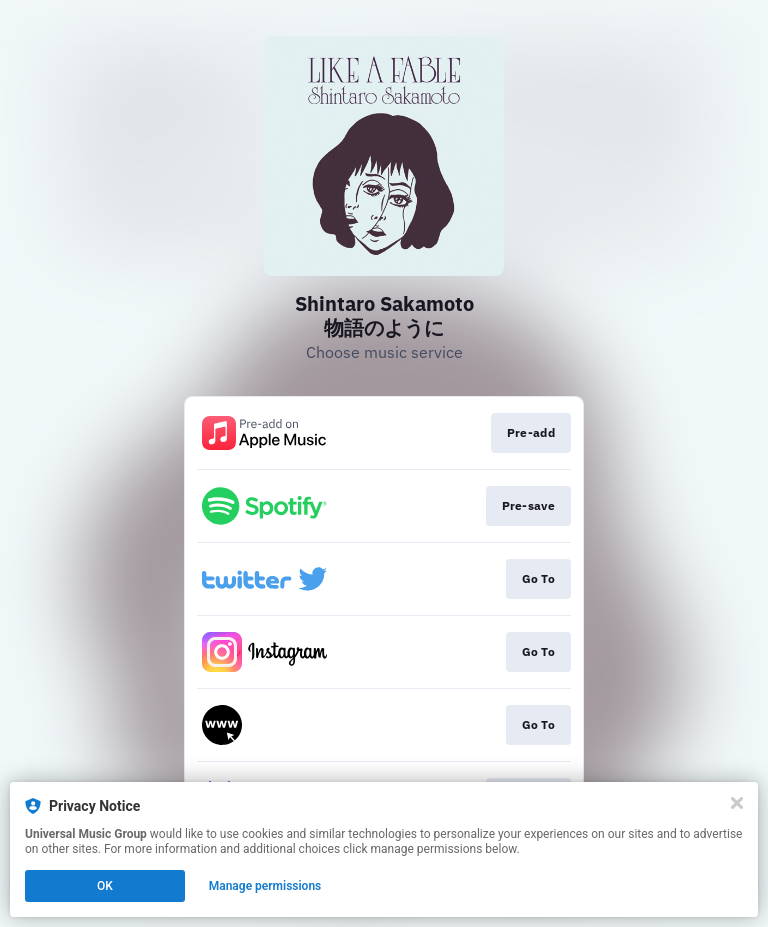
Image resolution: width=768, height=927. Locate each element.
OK (105, 886)
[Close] (737, 803)
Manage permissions (265, 886)
